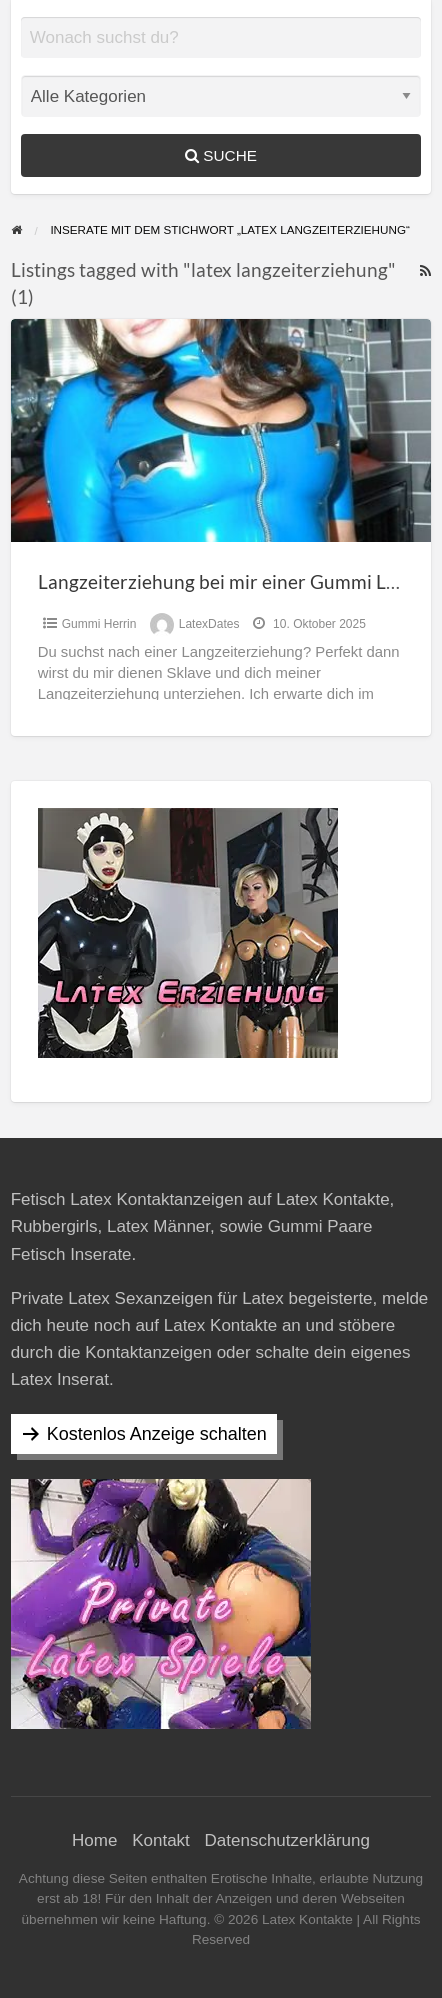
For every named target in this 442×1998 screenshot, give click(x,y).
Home (94, 1840)
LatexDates (209, 624)
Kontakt (161, 1840)
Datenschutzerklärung (287, 1840)
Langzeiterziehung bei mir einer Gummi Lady (227, 581)
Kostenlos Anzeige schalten (157, 1434)
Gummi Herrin (99, 624)
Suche (221, 155)
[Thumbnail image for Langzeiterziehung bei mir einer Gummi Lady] (221, 430)
